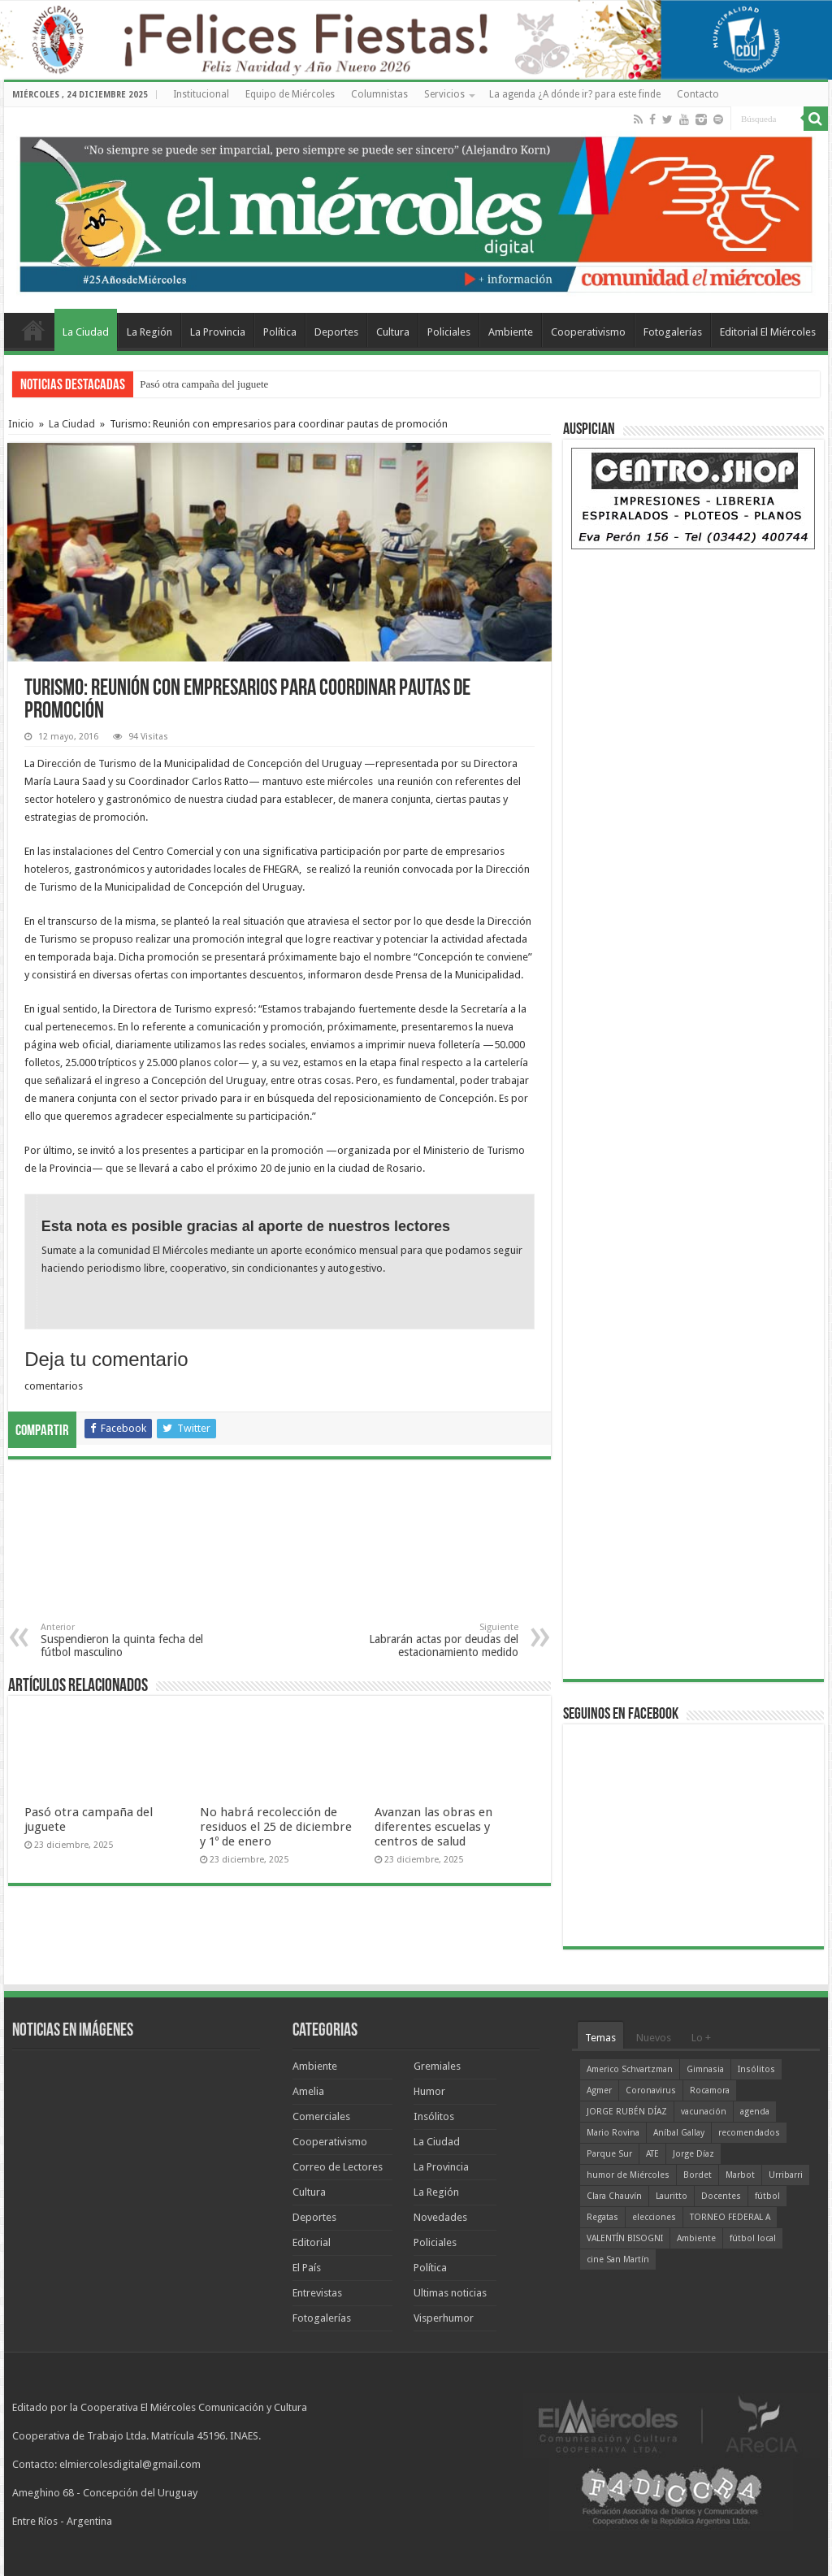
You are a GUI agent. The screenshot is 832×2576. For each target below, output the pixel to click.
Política (280, 332)
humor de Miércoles (628, 2175)
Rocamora (710, 2090)
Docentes (721, 2196)
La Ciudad (86, 332)
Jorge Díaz (693, 2154)
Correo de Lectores (337, 2167)
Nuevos (653, 2038)
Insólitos (434, 2116)
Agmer (599, 2090)
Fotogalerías (673, 332)
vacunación (703, 2111)
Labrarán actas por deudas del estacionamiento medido (435, 1640)
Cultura (393, 332)
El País (306, 2268)
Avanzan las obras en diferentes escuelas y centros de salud (433, 1827)
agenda (754, 2111)
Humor (429, 2091)
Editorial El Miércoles (768, 332)
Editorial (311, 2242)
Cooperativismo (588, 332)
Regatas (602, 2217)
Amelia (308, 2091)
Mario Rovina (613, 2132)
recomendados (749, 2132)
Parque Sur (609, 2154)
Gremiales (437, 2066)
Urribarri (786, 2175)
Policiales (448, 332)
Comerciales (321, 2116)
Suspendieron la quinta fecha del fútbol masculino (124, 1640)
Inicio (21, 424)
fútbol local (753, 2238)
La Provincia (217, 332)
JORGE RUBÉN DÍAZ (627, 2111)
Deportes (336, 332)
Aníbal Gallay (678, 2132)
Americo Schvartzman (630, 2069)
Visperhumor (444, 2318)
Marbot (740, 2175)
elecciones (654, 2217)
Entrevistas (317, 2293)
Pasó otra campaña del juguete (204, 384)
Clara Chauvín (614, 2196)
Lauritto (671, 2196)
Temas (600, 2038)
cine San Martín (618, 2259)
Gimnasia (705, 2069)
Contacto (698, 94)
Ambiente (510, 332)
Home (33, 330)
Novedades (440, 2217)
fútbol (767, 2196)
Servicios (444, 94)
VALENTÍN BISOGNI (625, 2238)
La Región (149, 332)
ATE (652, 2154)
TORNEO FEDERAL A (730, 2217)
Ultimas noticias (450, 2293)
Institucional (201, 94)
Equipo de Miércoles (290, 94)
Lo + (701, 2038)
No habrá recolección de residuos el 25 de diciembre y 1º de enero (276, 1827)
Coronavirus (651, 2090)
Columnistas (379, 94)
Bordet (697, 2175)
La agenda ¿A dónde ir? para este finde (575, 94)
